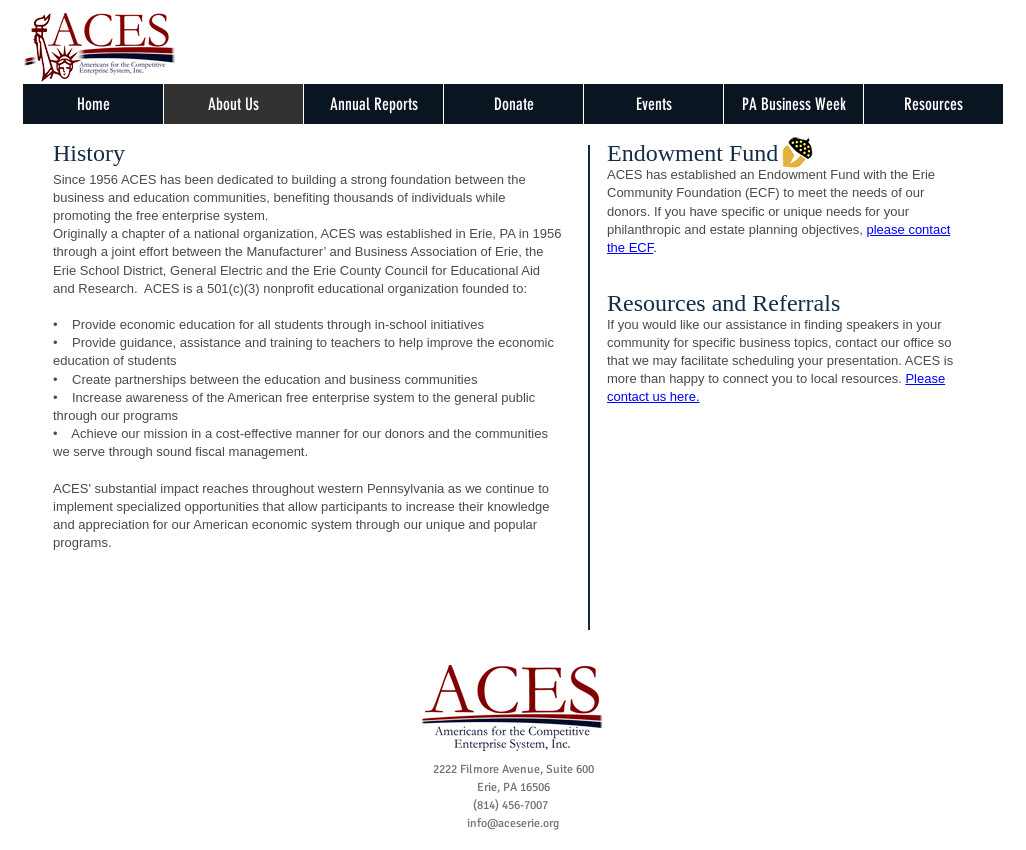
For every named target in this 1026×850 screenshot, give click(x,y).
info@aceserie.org (513, 823)
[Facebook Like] (339, 56)
